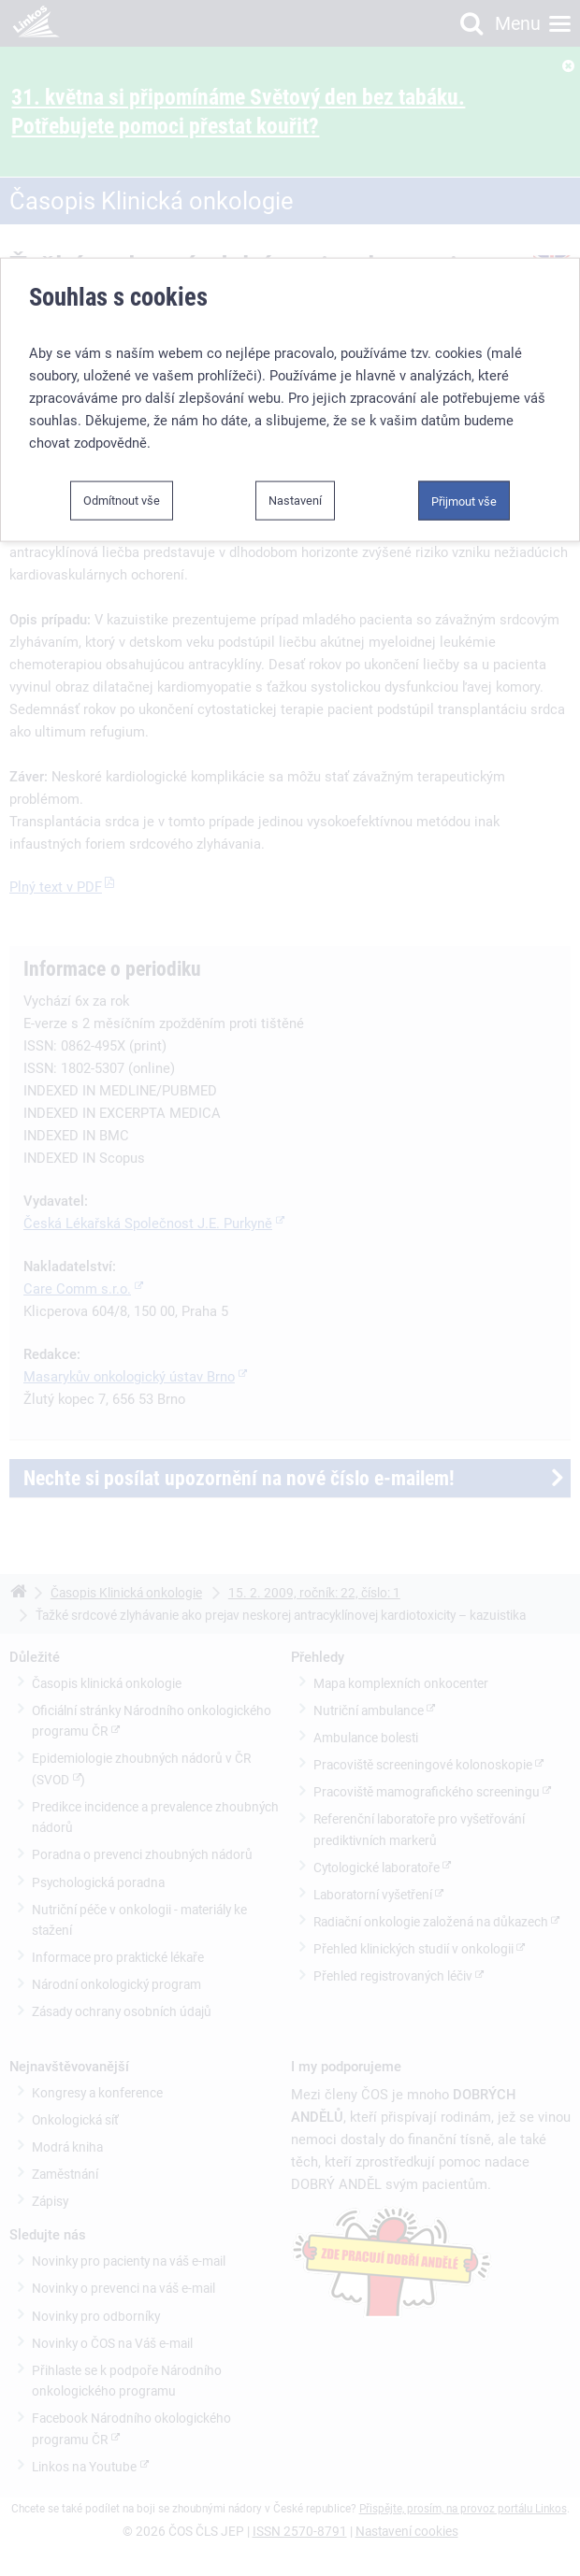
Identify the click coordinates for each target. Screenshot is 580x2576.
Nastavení (295, 499)
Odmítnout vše (121, 499)
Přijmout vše (464, 500)
